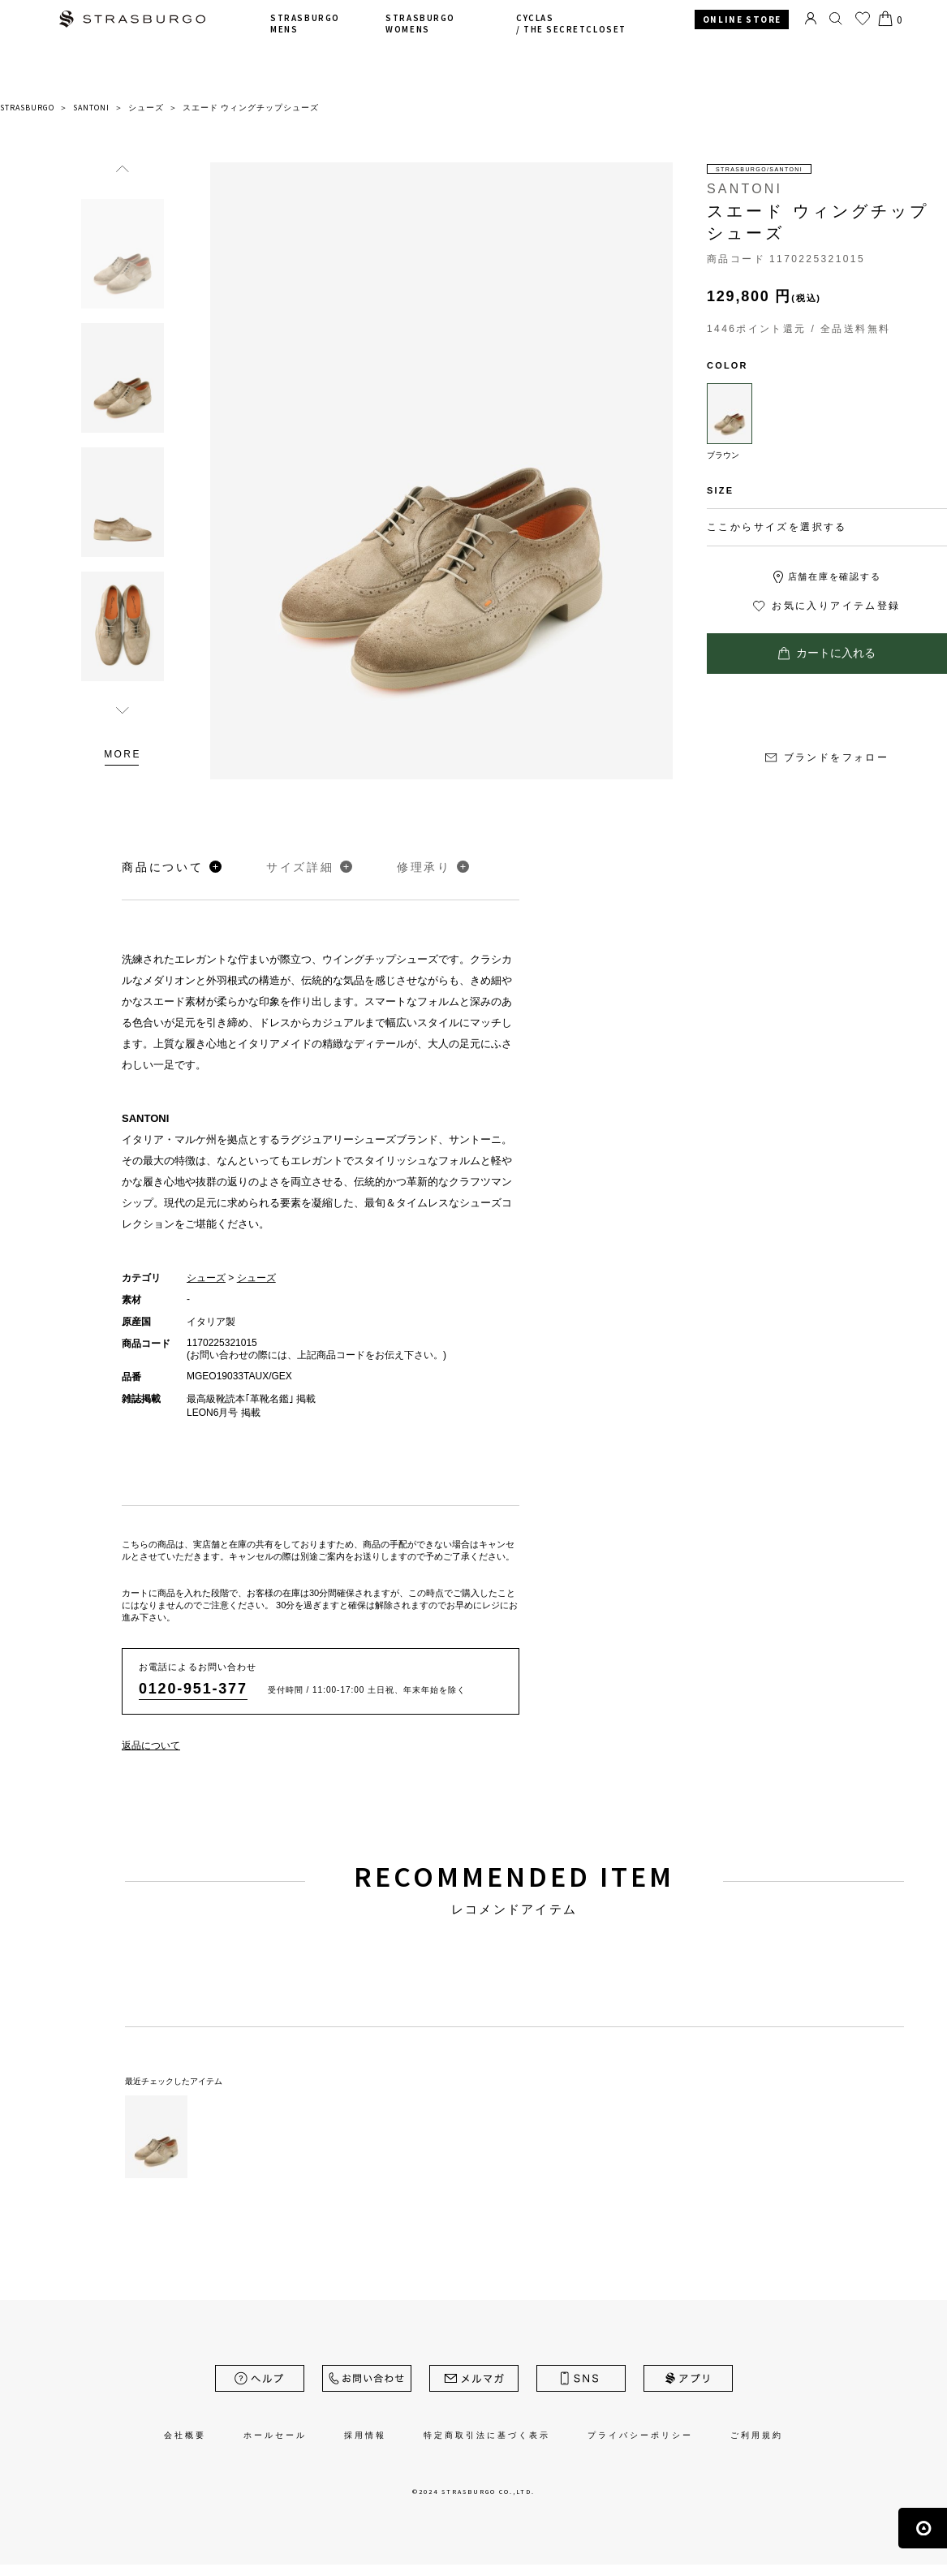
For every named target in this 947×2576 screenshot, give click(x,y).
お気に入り (862, 19)
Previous (122, 168)
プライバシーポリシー (640, 2435)
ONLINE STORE (742, 19)
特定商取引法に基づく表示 (487, 2435)
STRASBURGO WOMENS (419, 23)
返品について (151, 1745)
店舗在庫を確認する (834, 576)
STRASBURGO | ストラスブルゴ (132, 21)
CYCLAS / (571, 23)
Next (122, 710)
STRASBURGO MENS (304, 23)
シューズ (206, 1278)
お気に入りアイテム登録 (826, 606)
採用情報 (365, 2435)
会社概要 (185, 2435)
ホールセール (275, 2435)
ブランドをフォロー (827, 757)
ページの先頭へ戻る (922, 2528)
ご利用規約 (756, 2435)
